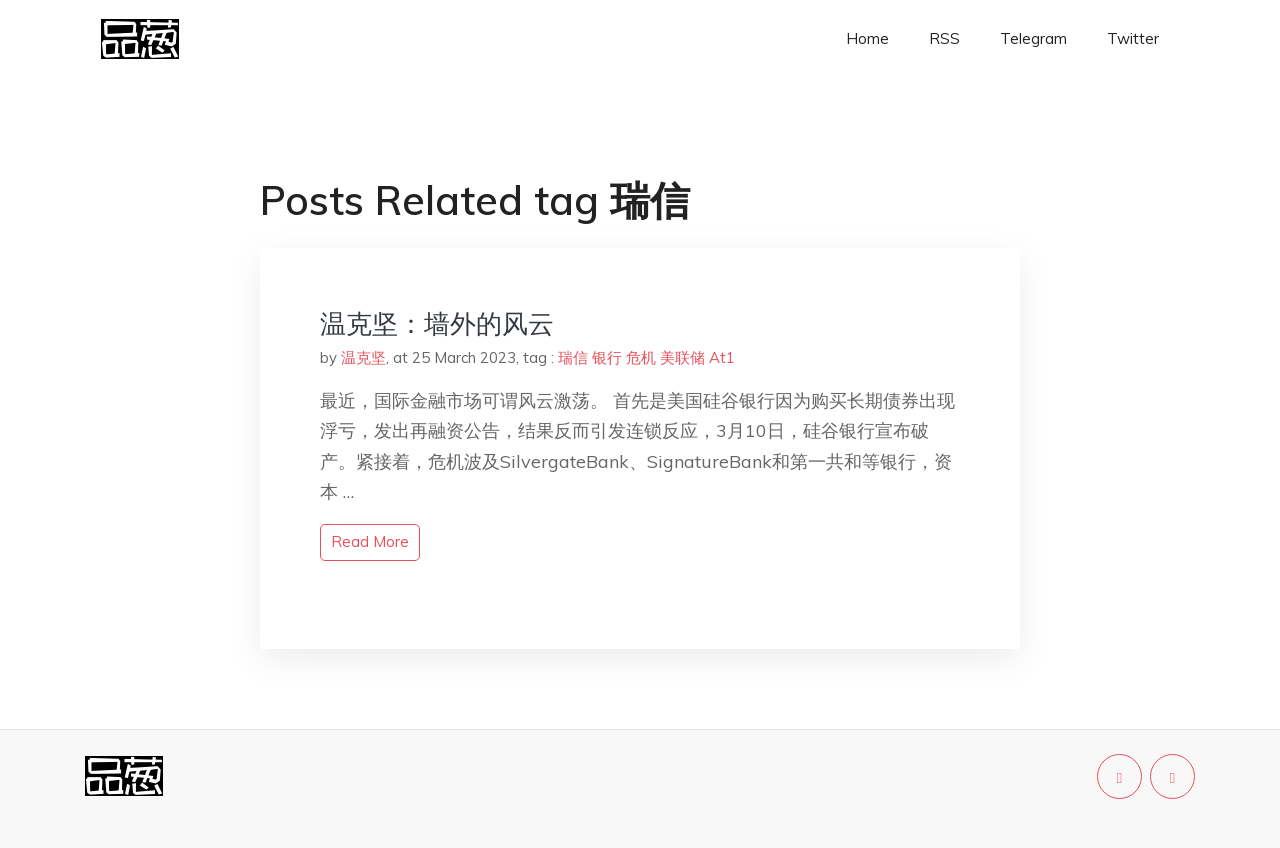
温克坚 (363, 357)
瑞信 (573, 357)
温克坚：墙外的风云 (437, 323)
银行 (607, 357)
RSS (944, 38)
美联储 (682, 357)
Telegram (1033, 38)
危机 (641, 357)
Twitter (1133, 38)
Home (867, 38)
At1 (722, 357)
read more (370, 541)
